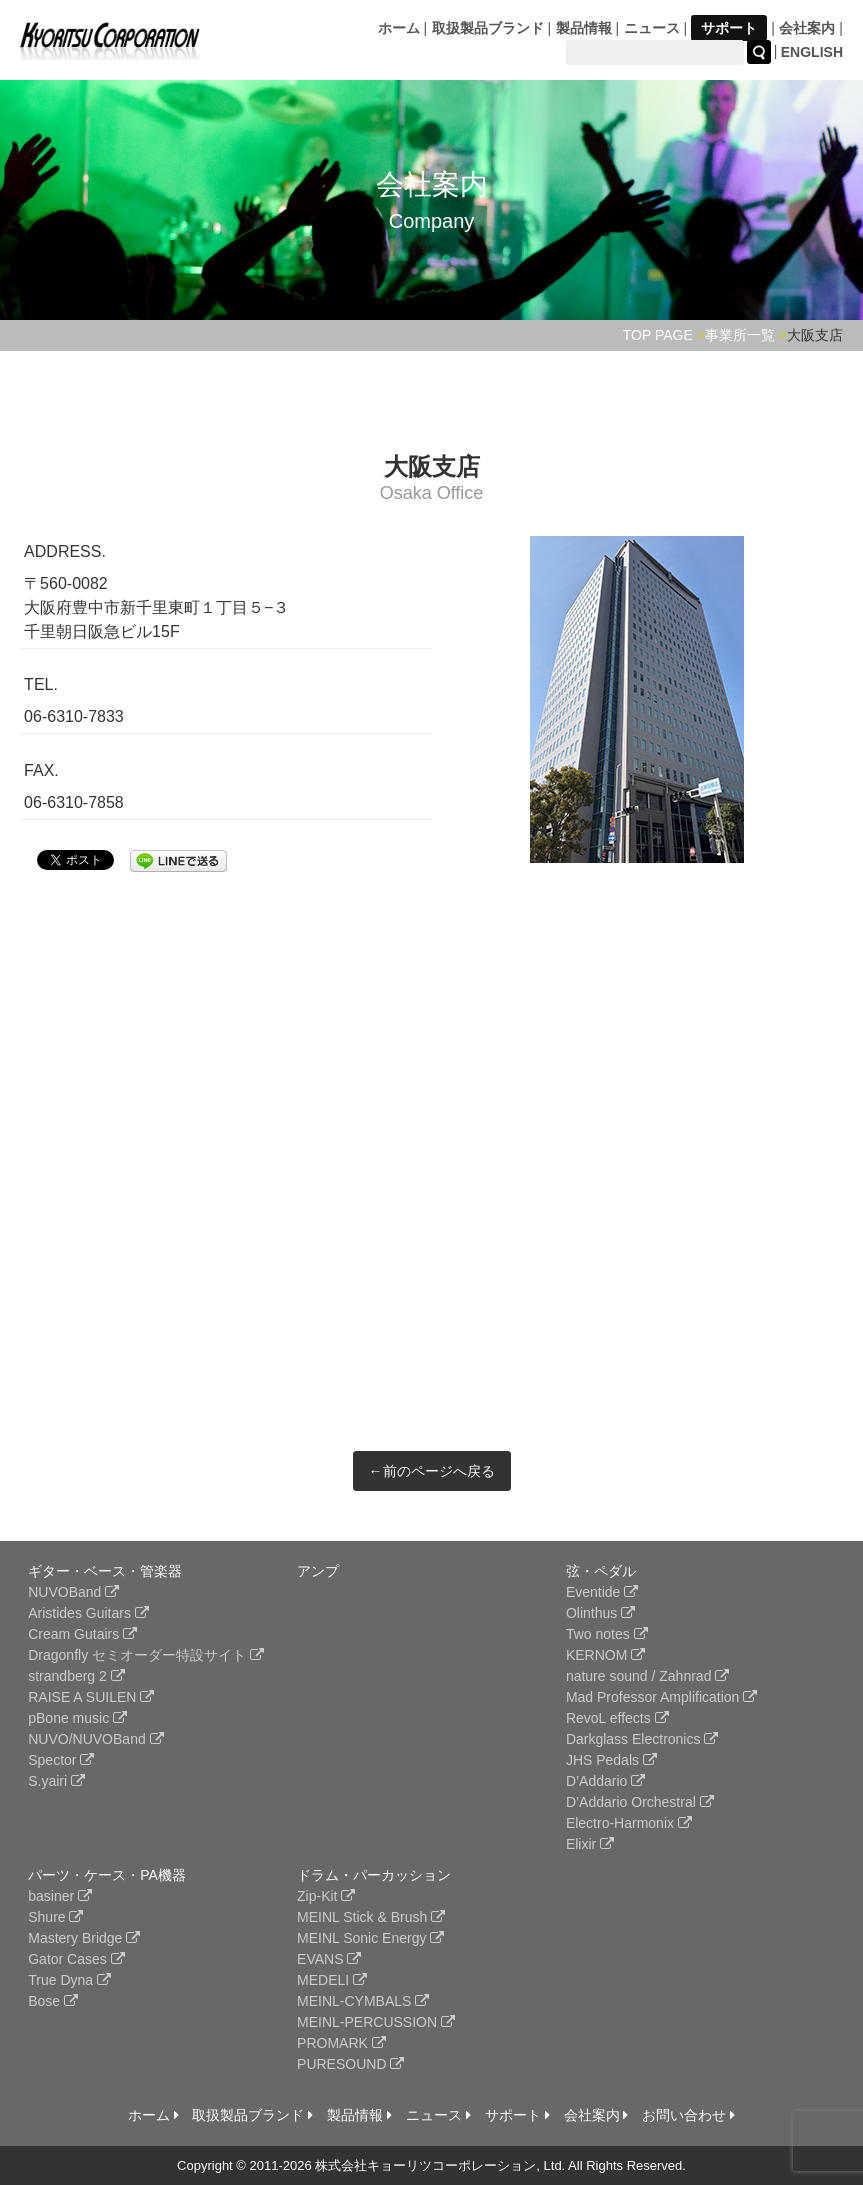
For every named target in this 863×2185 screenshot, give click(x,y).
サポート (729, 28)
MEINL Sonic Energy (370, 1938)
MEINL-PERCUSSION (376, 2022)
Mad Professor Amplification (661, 1697)
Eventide (602, 1592)
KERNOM (605, 1655)
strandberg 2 (76, 1676)
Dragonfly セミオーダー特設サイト (146, 1655)
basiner (60, 1896)
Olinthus (600, 1613)
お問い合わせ (688, 2115)
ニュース (652, 28)
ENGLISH (812, 52)
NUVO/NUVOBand (95, 1739)
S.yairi (56, 1781)
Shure (55, 1917)
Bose (53, 2001)
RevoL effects (617, 1718)
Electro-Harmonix (629, 1823)
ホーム (399, 28)
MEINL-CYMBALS (363, 2001)
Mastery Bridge (84, 1938)
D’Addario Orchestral (640, 1802)
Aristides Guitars (88, 1613)
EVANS (329, 1959)
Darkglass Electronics (642, 1739)
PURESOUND (350, 2064)
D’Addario (605, 1781)
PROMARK (341, 2043)
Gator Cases (76, 1959)
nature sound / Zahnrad (647, 1676)
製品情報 (584, 28)
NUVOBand (73, 1592)
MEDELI (332, 1980)
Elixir (590, 1844)
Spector (61, 1760)
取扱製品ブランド (488, 28)
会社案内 (807, 28)
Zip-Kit (326, 1896)
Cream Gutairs (82, 1634)
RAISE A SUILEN (91, 1697)
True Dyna (69, 1980)
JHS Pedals (611, 1760)
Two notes (607, 1634)
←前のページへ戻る (432, 1471)
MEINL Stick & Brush (371, 1917)
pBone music (77, 1718)
